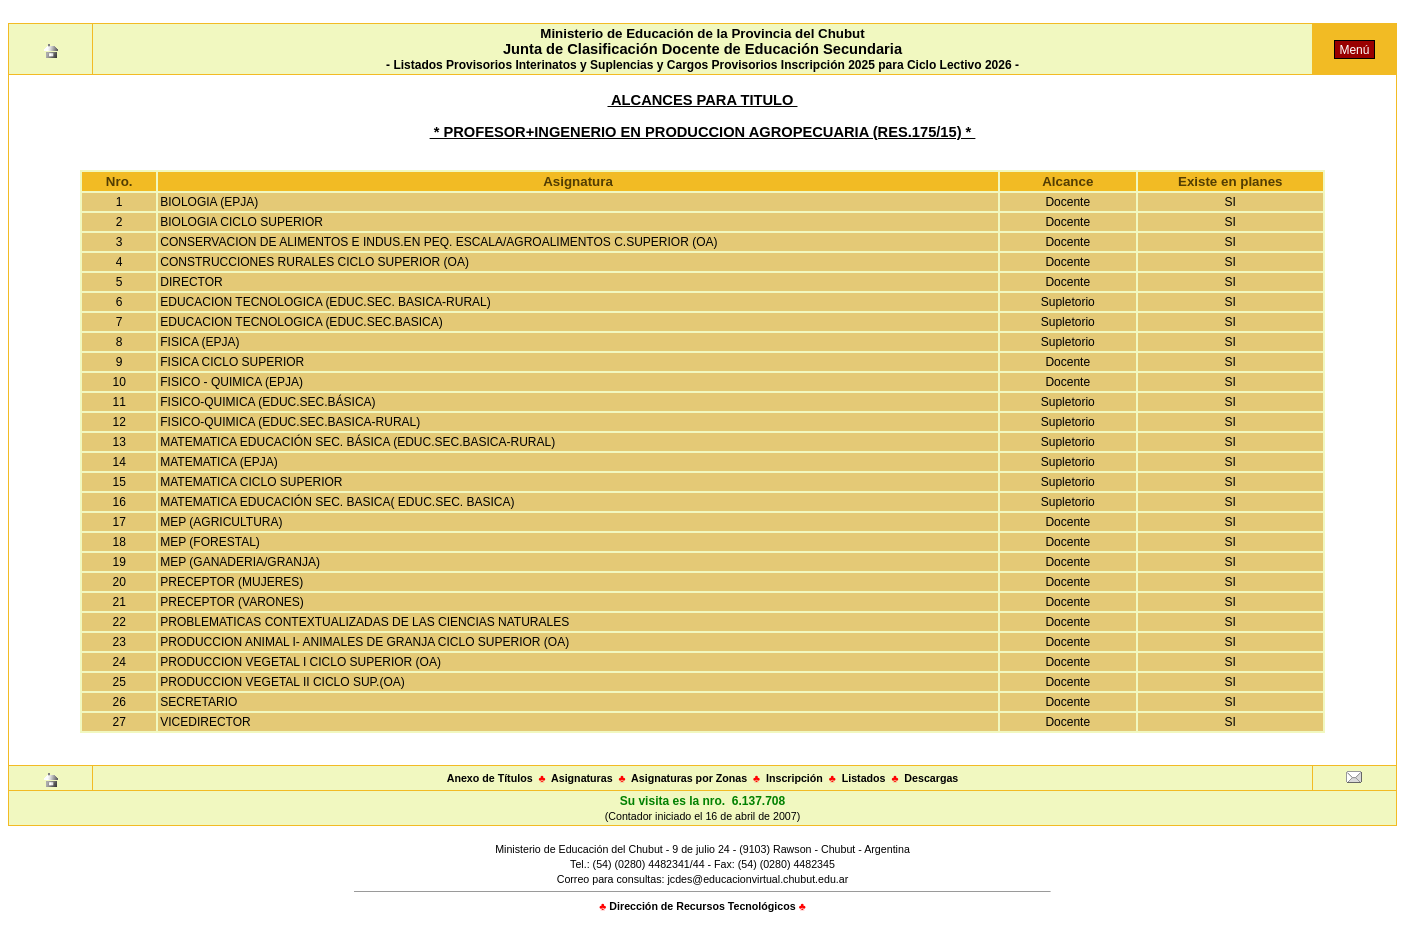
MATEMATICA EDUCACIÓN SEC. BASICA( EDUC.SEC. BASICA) (337, 502)
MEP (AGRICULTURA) (221, 522)
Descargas (931, 778)
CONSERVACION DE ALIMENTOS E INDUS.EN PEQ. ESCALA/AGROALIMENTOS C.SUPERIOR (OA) (438, 242)
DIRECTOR (191, 282)
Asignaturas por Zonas (689, 778)
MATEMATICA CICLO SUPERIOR (251, 482)
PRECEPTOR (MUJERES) (231, 582)
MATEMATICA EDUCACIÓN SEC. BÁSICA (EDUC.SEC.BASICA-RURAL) (357, 442)
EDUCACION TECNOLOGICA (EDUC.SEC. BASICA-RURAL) (325, 302)
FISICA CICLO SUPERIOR (232, 362)
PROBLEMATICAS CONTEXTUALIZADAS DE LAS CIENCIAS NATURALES (364, 622)
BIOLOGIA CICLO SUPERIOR (241, 222)
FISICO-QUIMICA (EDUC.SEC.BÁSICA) (267, 402)
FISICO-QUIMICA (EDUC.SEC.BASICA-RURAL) (290, 422)
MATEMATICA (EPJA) (219, 462)
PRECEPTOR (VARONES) (232, 602)
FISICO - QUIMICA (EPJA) (231, 382)
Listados (864, 778)
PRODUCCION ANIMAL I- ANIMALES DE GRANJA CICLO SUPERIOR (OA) (364, 642)
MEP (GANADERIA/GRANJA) (240, 562)
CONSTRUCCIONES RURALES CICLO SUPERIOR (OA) (314, 262)
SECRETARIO (198, 702)
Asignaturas (582, 778)
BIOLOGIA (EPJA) (209, 202)
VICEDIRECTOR (205, 722)
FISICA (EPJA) (199, 342)
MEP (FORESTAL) (210, 542)
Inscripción (794, 778)
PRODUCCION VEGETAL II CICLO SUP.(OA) (282, 682)
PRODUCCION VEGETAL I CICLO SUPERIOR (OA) (300, 662)
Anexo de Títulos (490, 778)
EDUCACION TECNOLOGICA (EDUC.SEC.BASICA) (301, 322)
